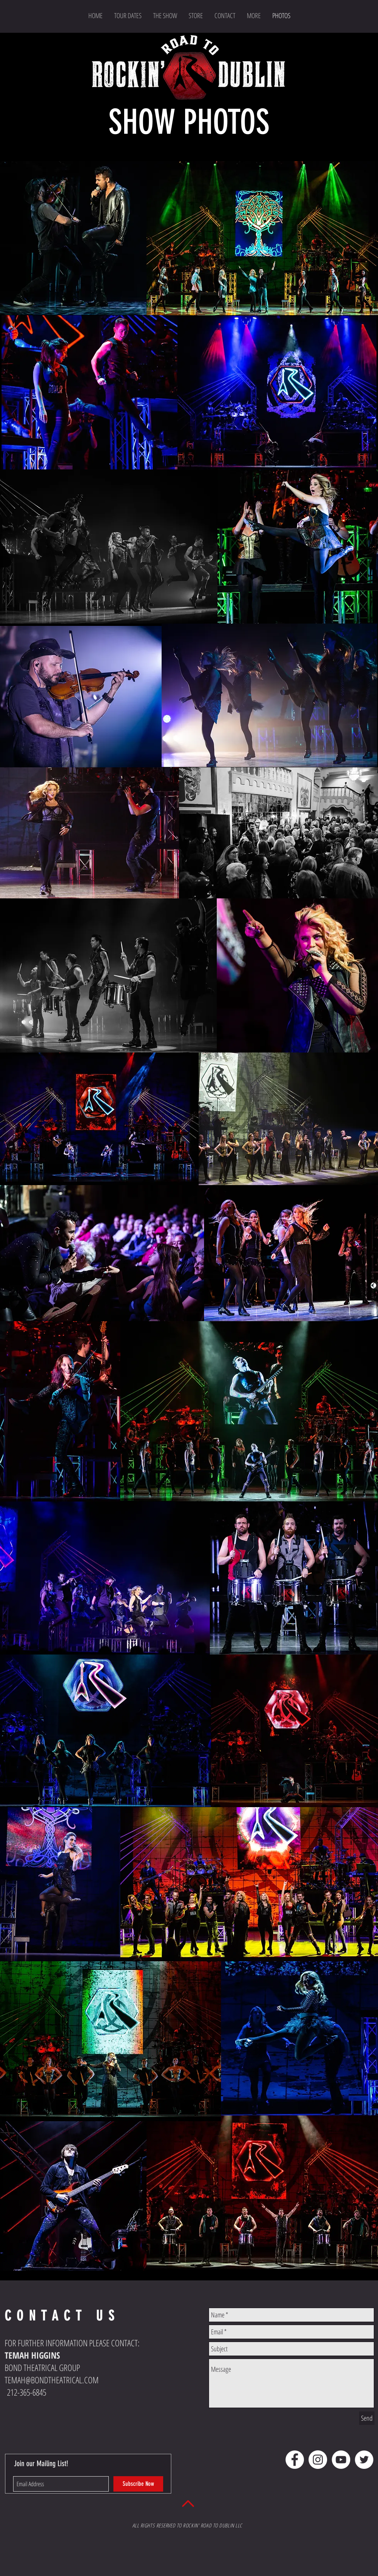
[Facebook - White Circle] (294, 2459)
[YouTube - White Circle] (341, 2459)
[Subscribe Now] (138, 2484)
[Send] (367, 2418)
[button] (254, 15)
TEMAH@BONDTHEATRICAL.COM (52, 2380)
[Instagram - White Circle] (318, 2459)
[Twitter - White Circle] (364, 2459)
